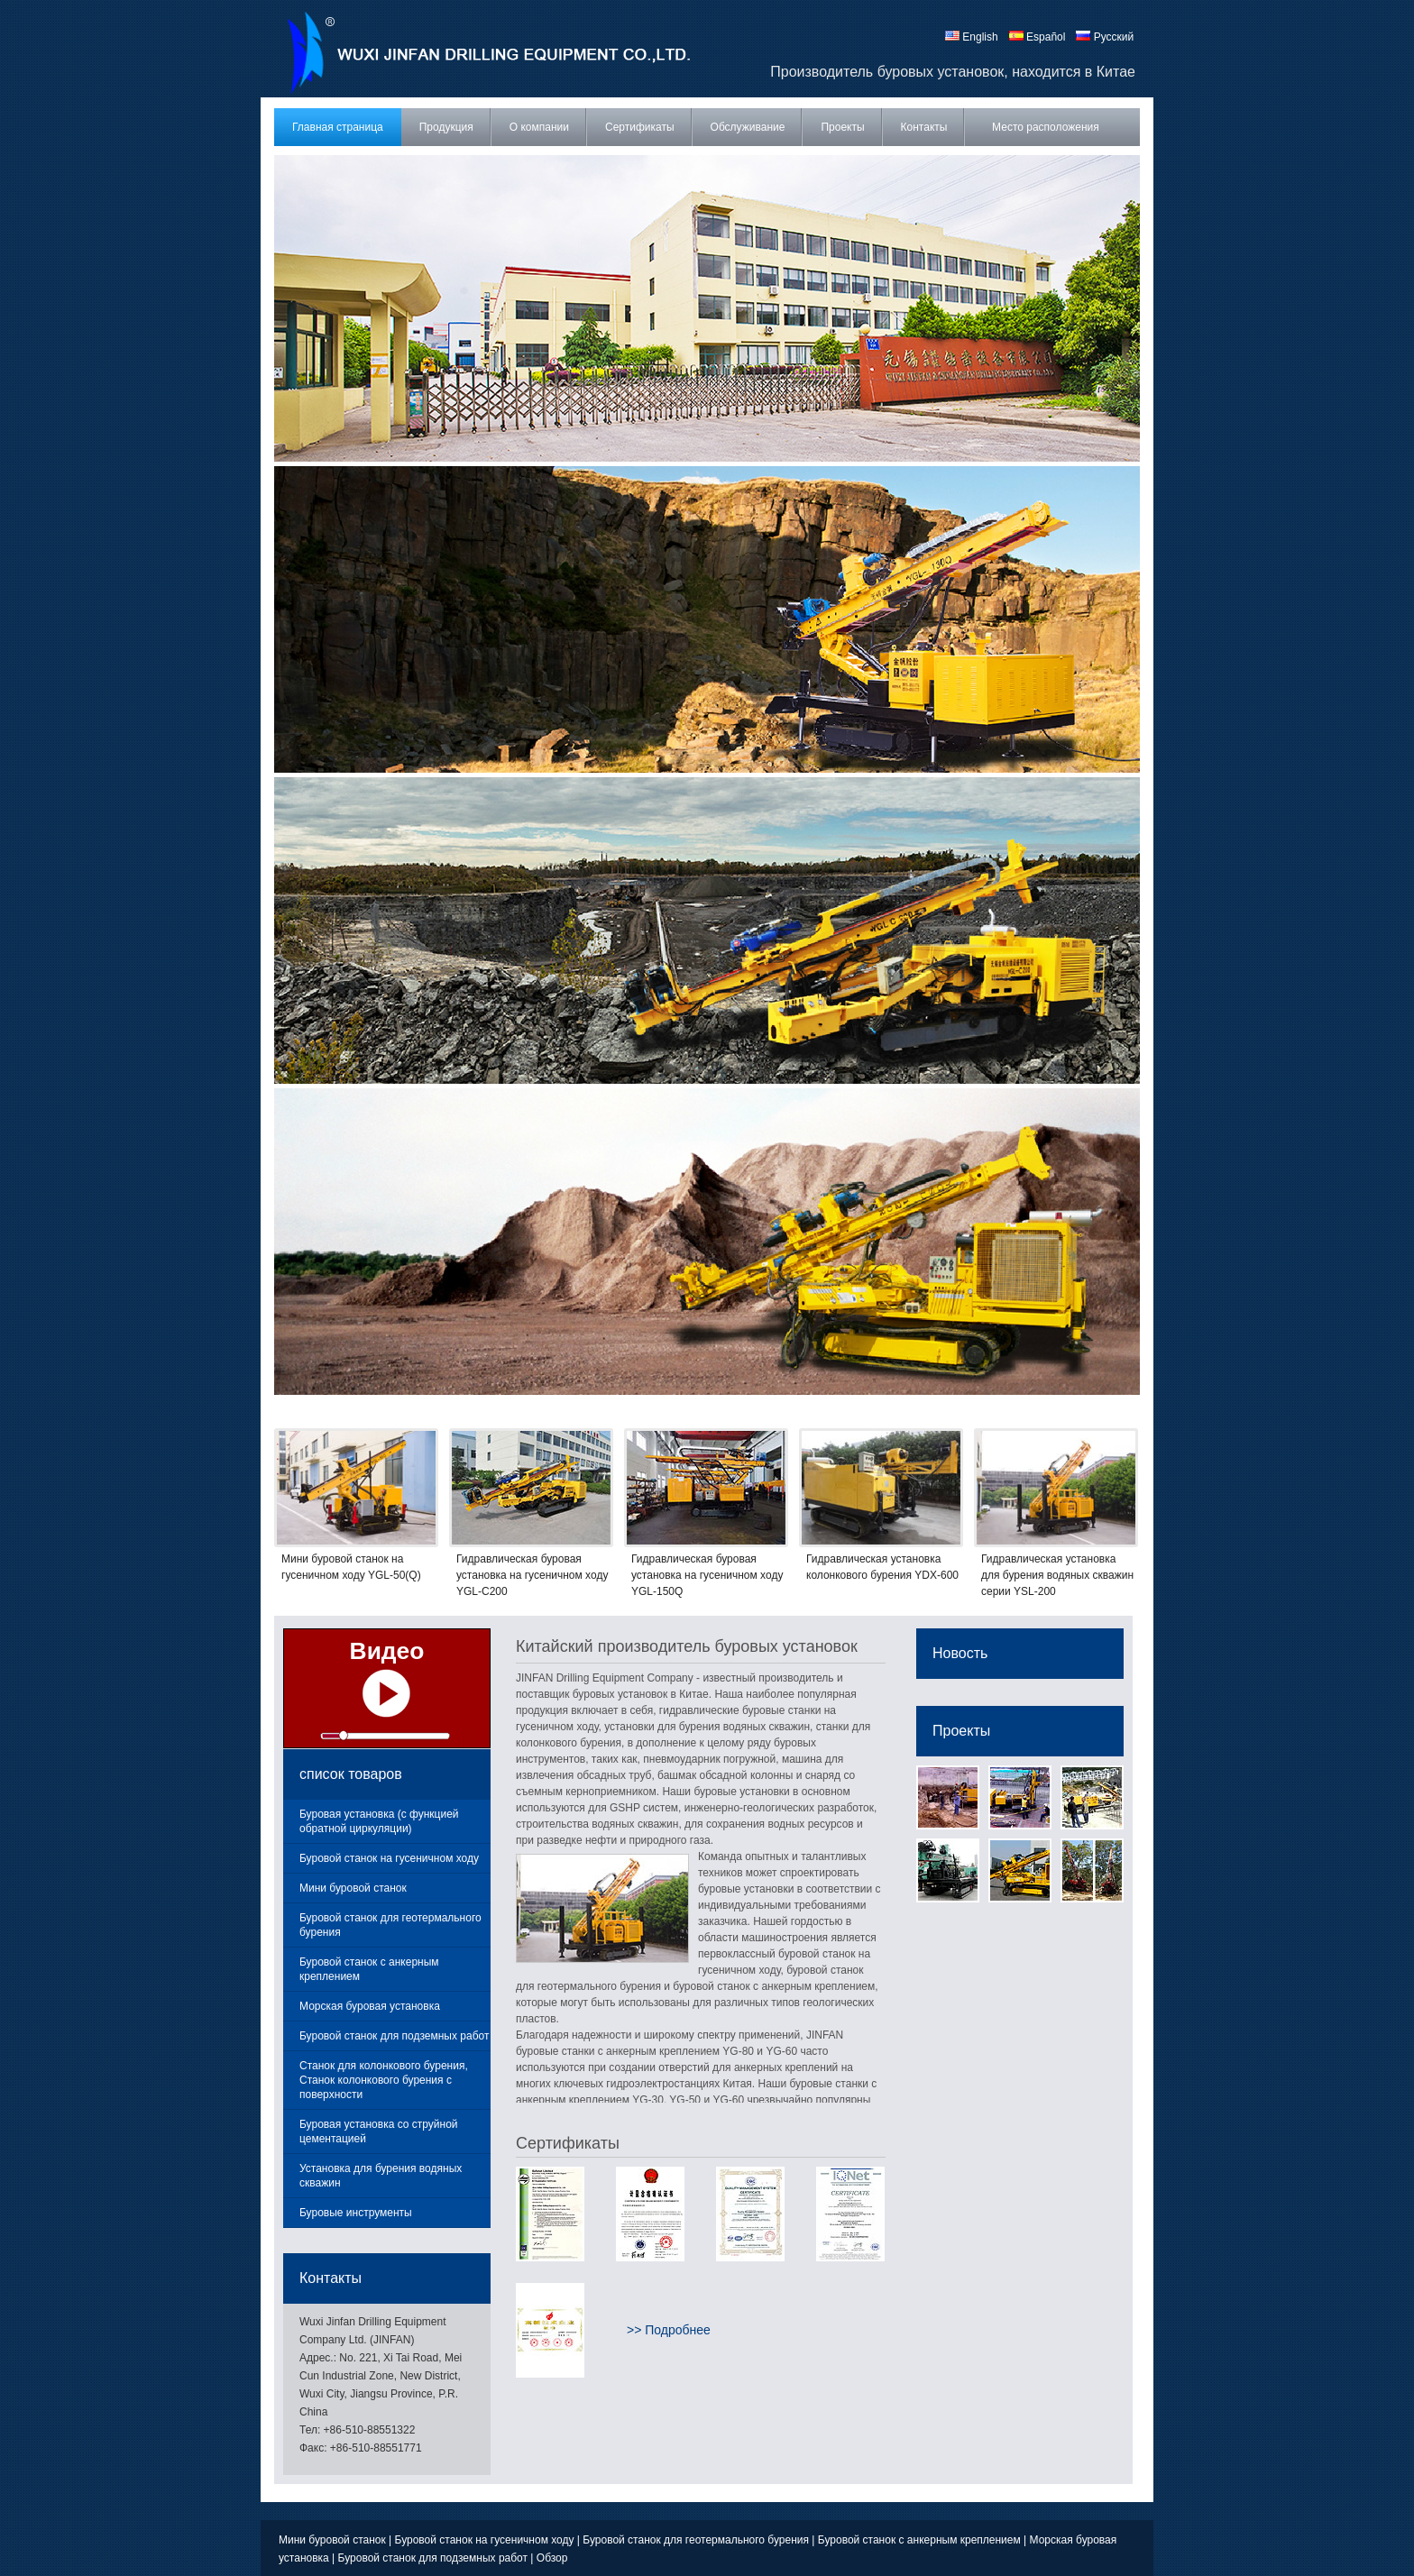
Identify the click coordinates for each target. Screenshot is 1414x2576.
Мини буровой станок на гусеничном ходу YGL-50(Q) (351, 1567)
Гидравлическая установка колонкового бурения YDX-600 (882, 1567)
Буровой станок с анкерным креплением (369, 1969)
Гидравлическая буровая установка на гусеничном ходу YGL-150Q (707, 1575)
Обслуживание (748, 127)
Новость (959, 1653)
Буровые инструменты (355, 2212)
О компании (539, 127)
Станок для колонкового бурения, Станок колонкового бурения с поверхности (383, 2080)
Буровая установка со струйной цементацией (378, 2131)
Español (1037, 37)
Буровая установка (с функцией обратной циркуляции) (379, 1821)
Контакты (924, 127)
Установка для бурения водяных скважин (380, 2175)
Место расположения (1045, 127)
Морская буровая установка (369, 2006)
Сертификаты (640, 127)
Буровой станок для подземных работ (394, 2036)
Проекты (842, 127)
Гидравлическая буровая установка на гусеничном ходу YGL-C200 (532, 1575)
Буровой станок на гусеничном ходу (389, 1858)
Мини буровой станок (353, 1888)
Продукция (446, 127)
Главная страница (337, 127)
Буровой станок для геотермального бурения (390, 1925)
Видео (387, 1650)
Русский (1105, 37)
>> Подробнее (669, 2330)
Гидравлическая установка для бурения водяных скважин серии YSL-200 (1057, 1575)
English (971, 37)
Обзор (552, 2558)
